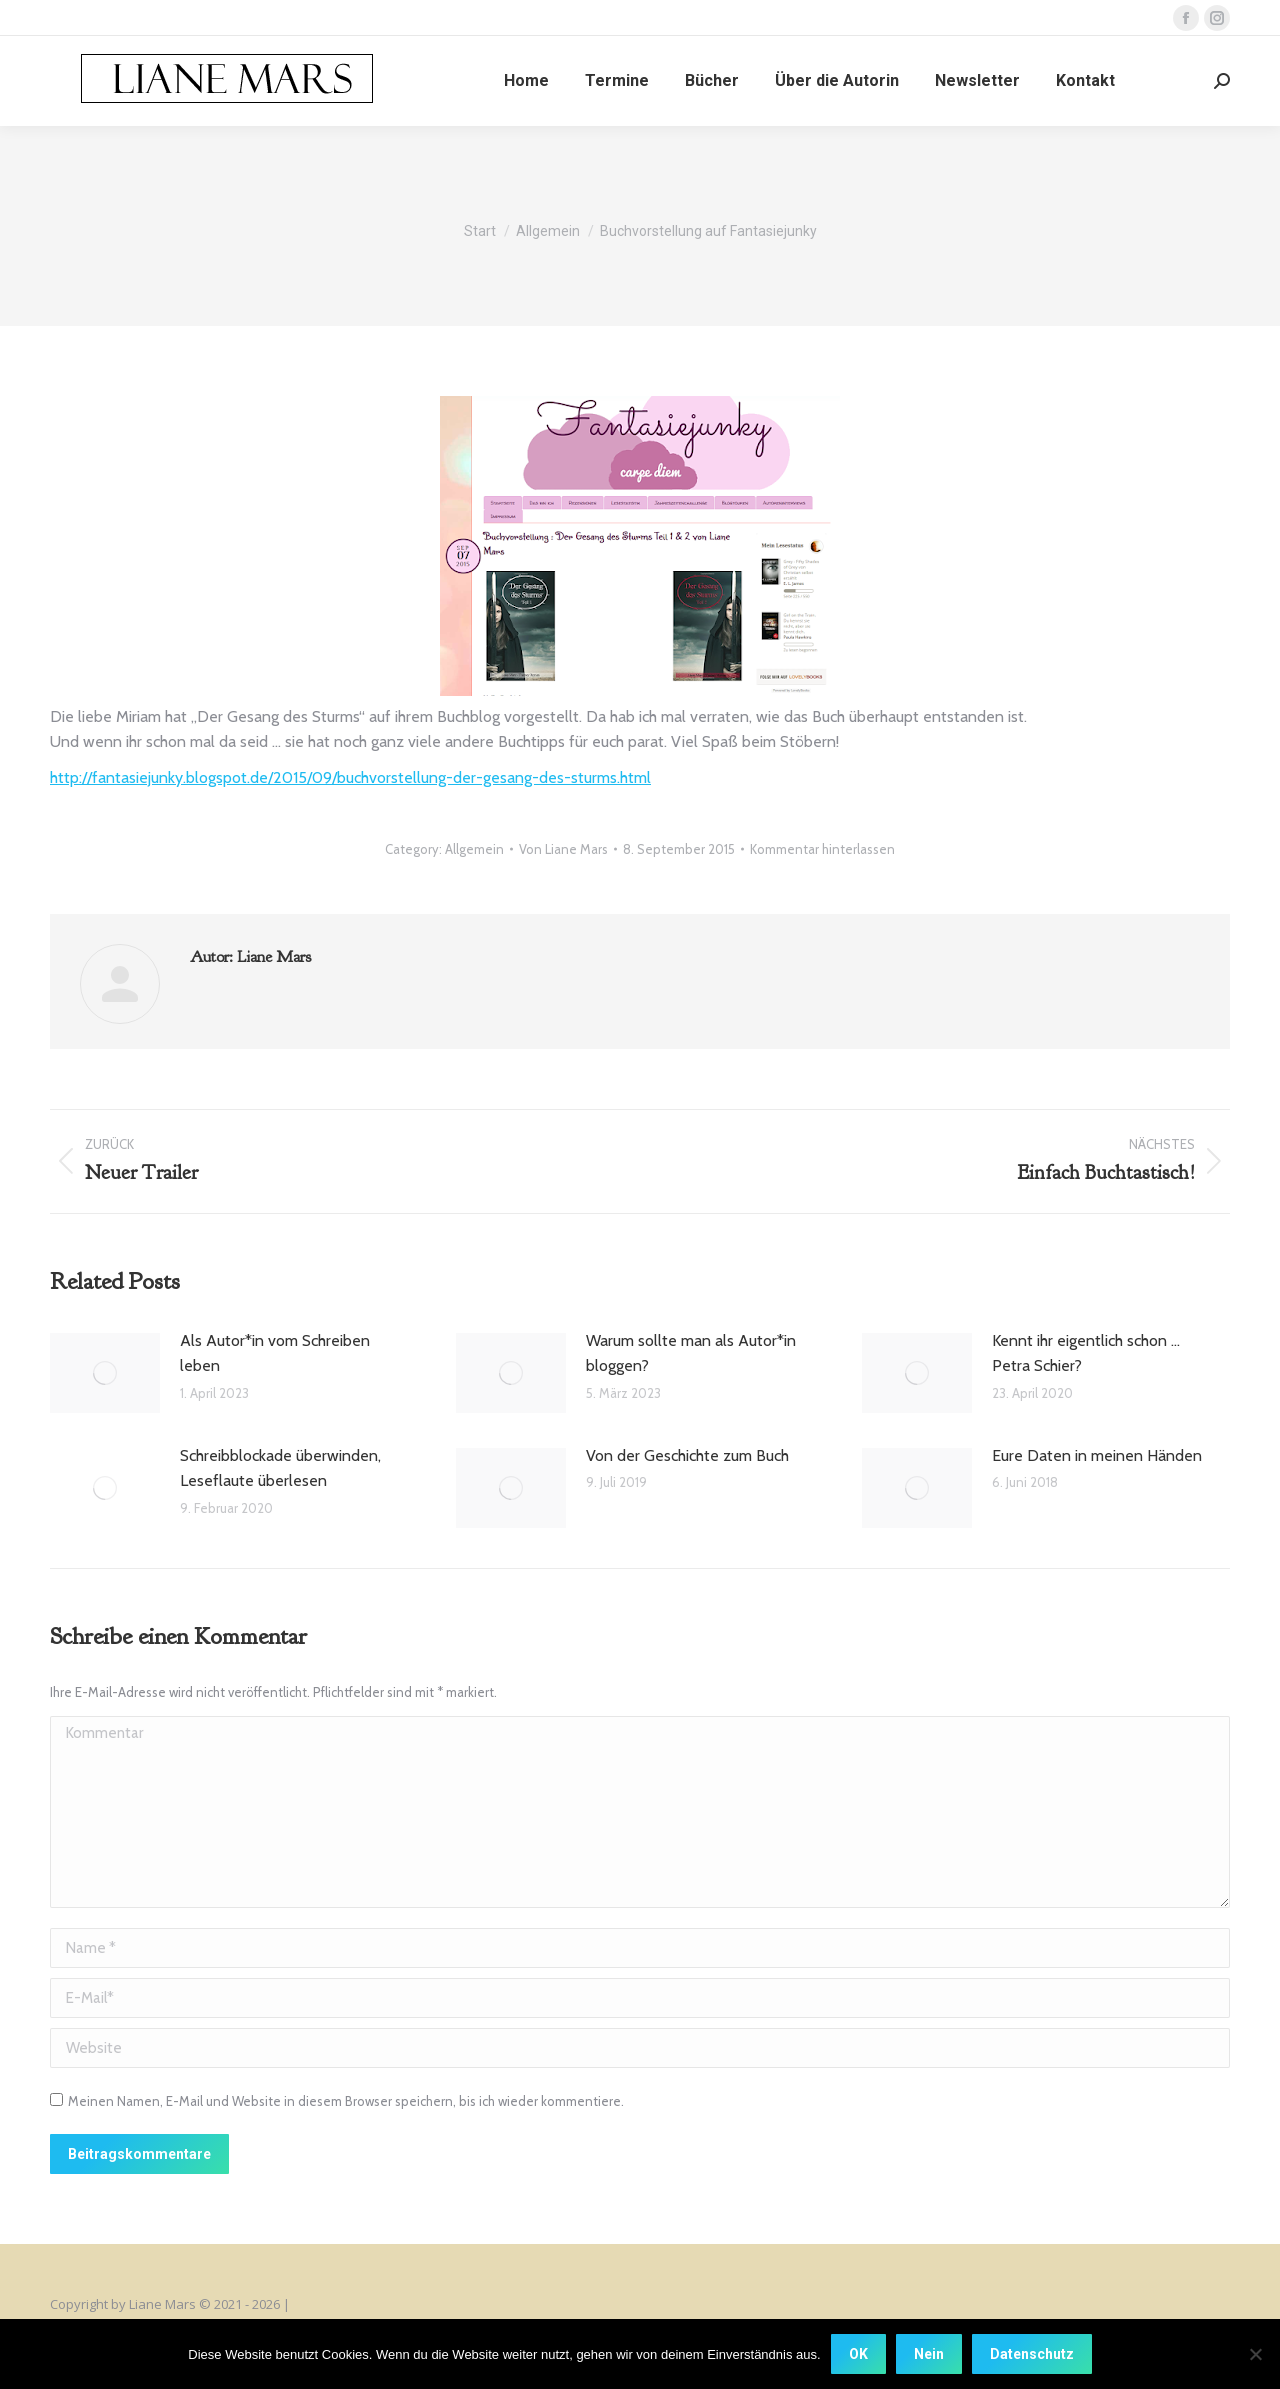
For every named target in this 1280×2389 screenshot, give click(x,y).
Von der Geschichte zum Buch (687, 1455)
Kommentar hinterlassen (822, 849)
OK (858, 2354)
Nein (929, 2354)
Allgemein (474, 849)
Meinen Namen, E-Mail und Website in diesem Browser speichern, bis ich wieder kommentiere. (346, 2101)
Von (563, 849)
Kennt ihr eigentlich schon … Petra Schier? (1086, 1353)
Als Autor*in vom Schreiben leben (275, 1353)
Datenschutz (1032, 2354)
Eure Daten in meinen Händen (1097, 1455)
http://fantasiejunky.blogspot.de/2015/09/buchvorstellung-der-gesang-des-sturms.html (350, 777)
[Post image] (105, 1373)
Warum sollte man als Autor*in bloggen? (691, 1353)
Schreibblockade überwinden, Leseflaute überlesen (280, 1468)
